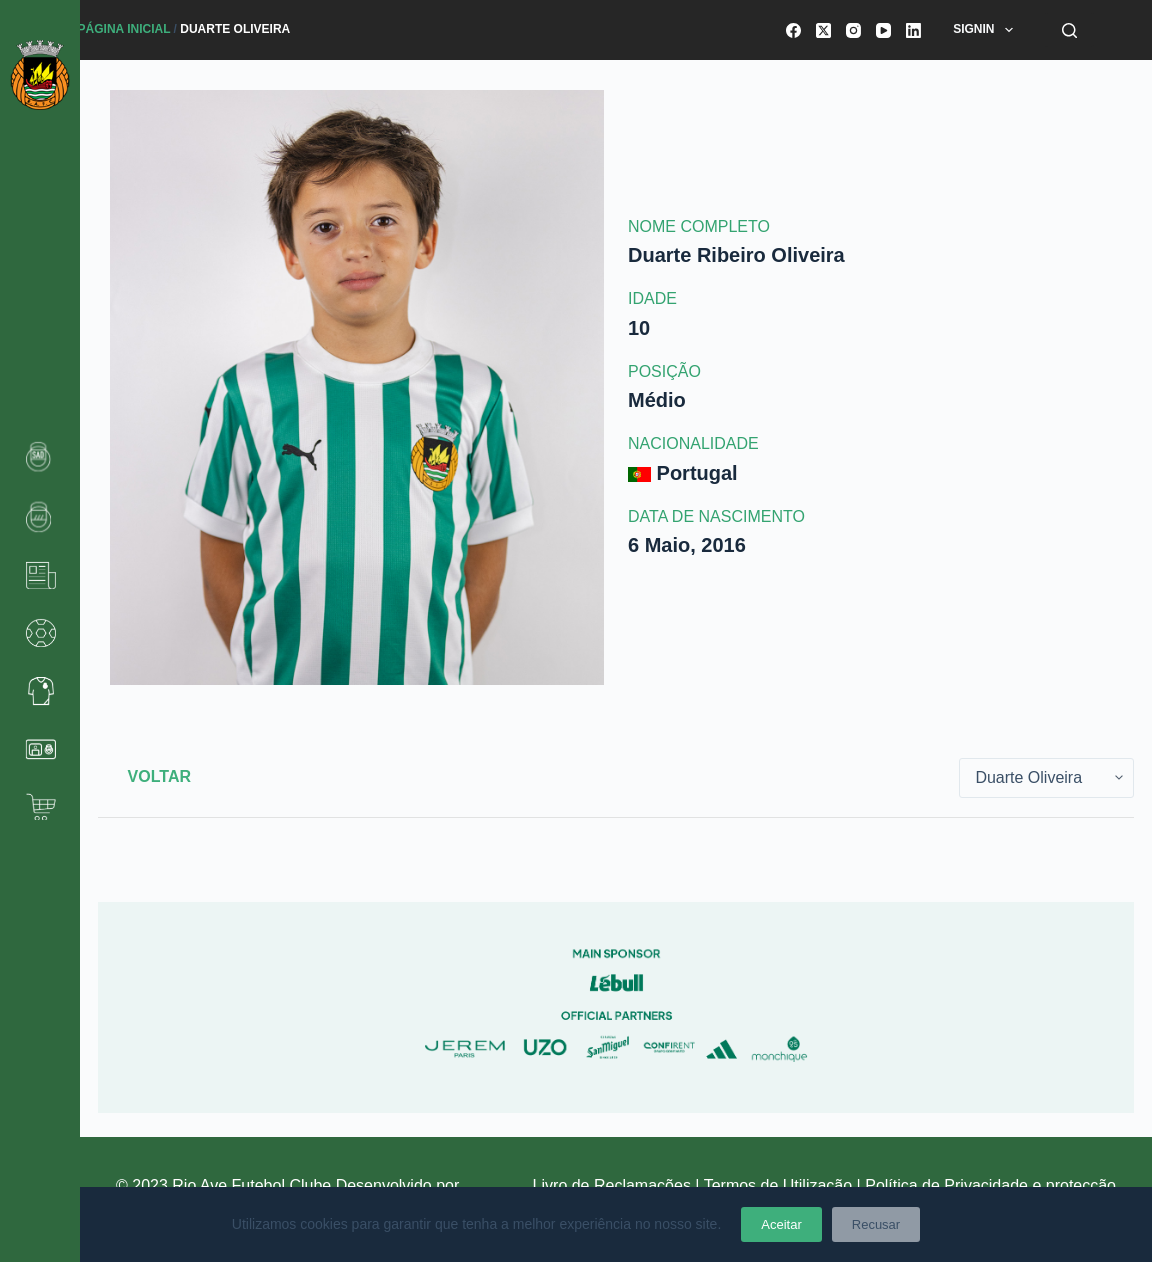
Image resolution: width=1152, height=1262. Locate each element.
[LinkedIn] (913, 30)
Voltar (159, 776)
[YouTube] (883, 30)
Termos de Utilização (778, 1185)
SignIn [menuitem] (987, 30)
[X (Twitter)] (823, 30)
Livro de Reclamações (614, 1185)
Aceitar (781, 1224)
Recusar (876, 1224)
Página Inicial (124, 29)
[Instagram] (853, 30)
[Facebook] (793, 30)
